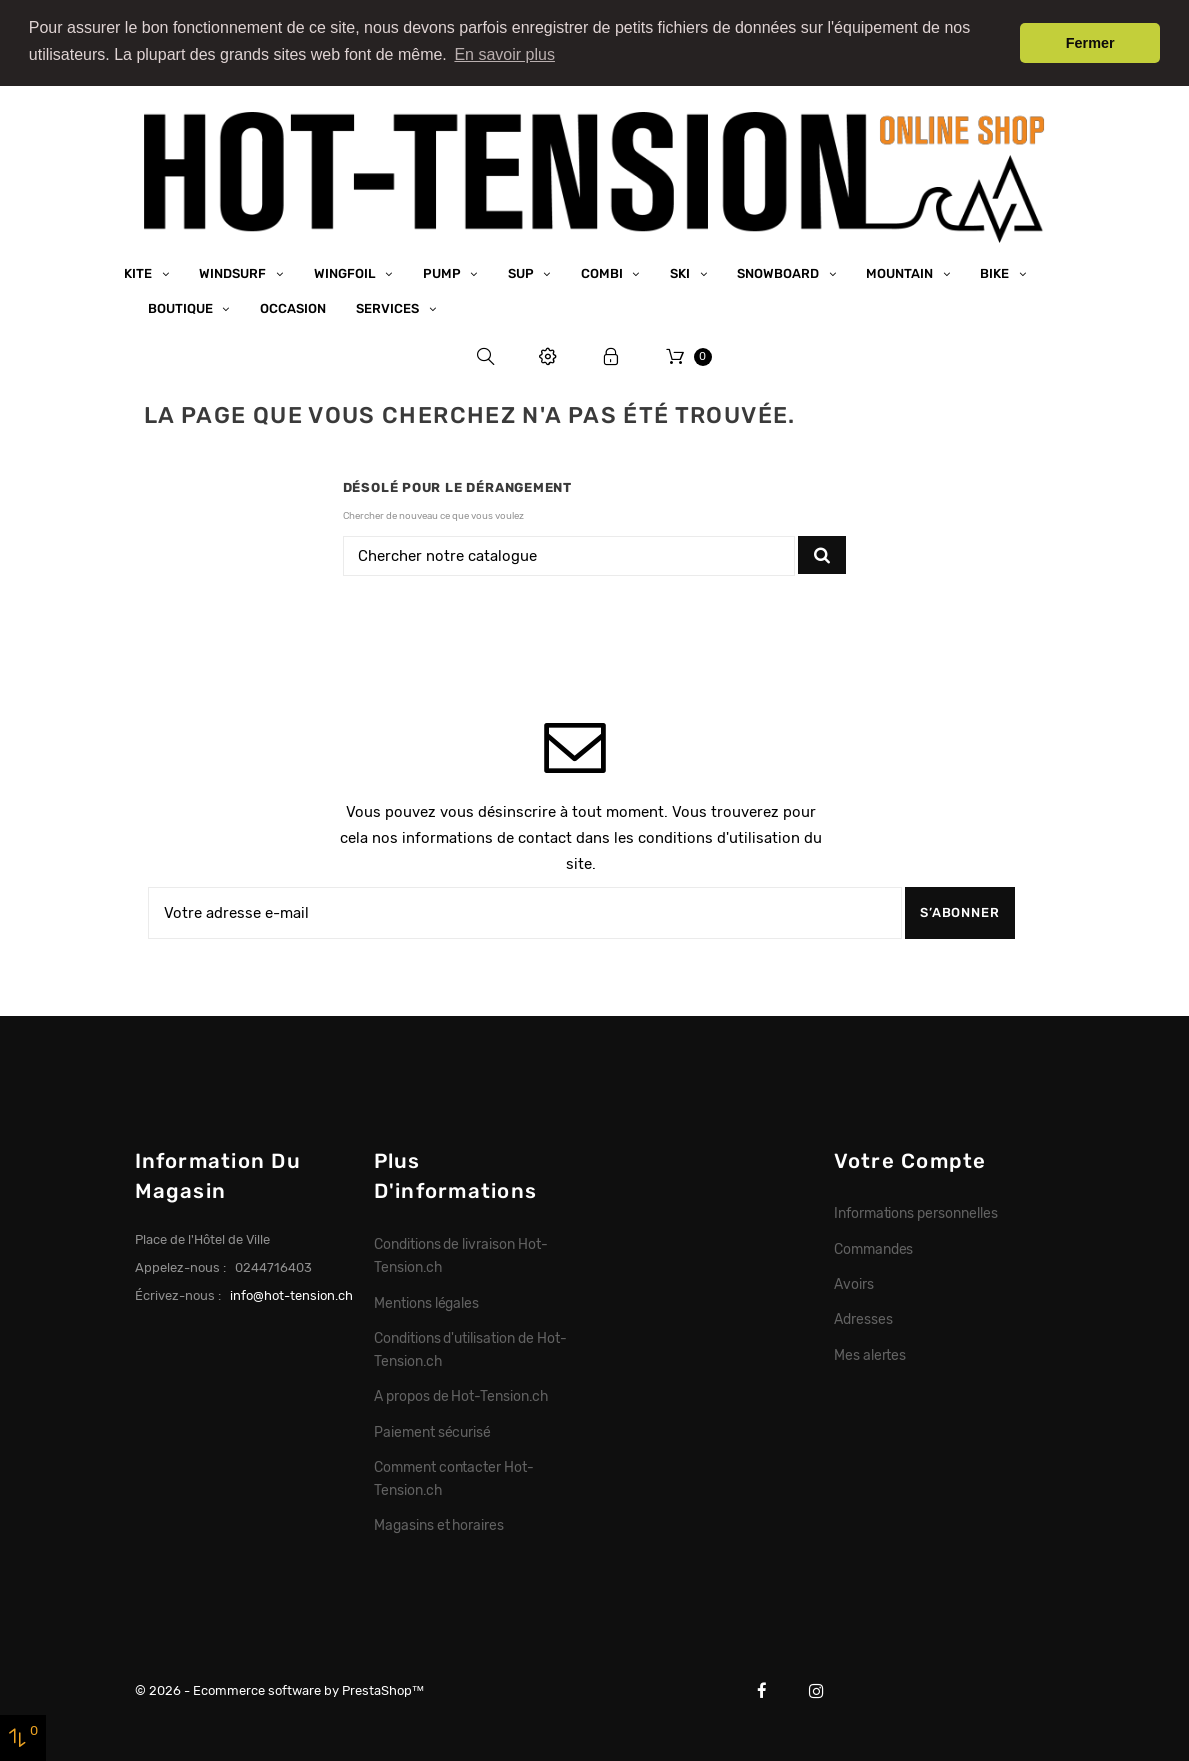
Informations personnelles (916, 1213)
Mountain (901, 272)
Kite (139, 272)
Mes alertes (870, 1354)
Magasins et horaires (439, 1525)
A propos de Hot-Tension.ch (461, 1396)
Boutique (182, 307)
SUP (522, 272)
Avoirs (854, 1283)
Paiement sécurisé (433, 1431)
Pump (443, 272)
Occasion (293, 307)
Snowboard (779, 272)
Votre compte (910, 1160)
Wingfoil (346, 272)
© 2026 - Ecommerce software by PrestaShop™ (280, 1689)
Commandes (874, 1248)
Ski (681, 272)
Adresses (863, 1319)
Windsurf (234, 272)
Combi (603, 272)
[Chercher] (569, 555)
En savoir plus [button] (504, 54)
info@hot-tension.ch (291, 1294)
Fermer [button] (1090, 43)
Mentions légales (427, 1302)
